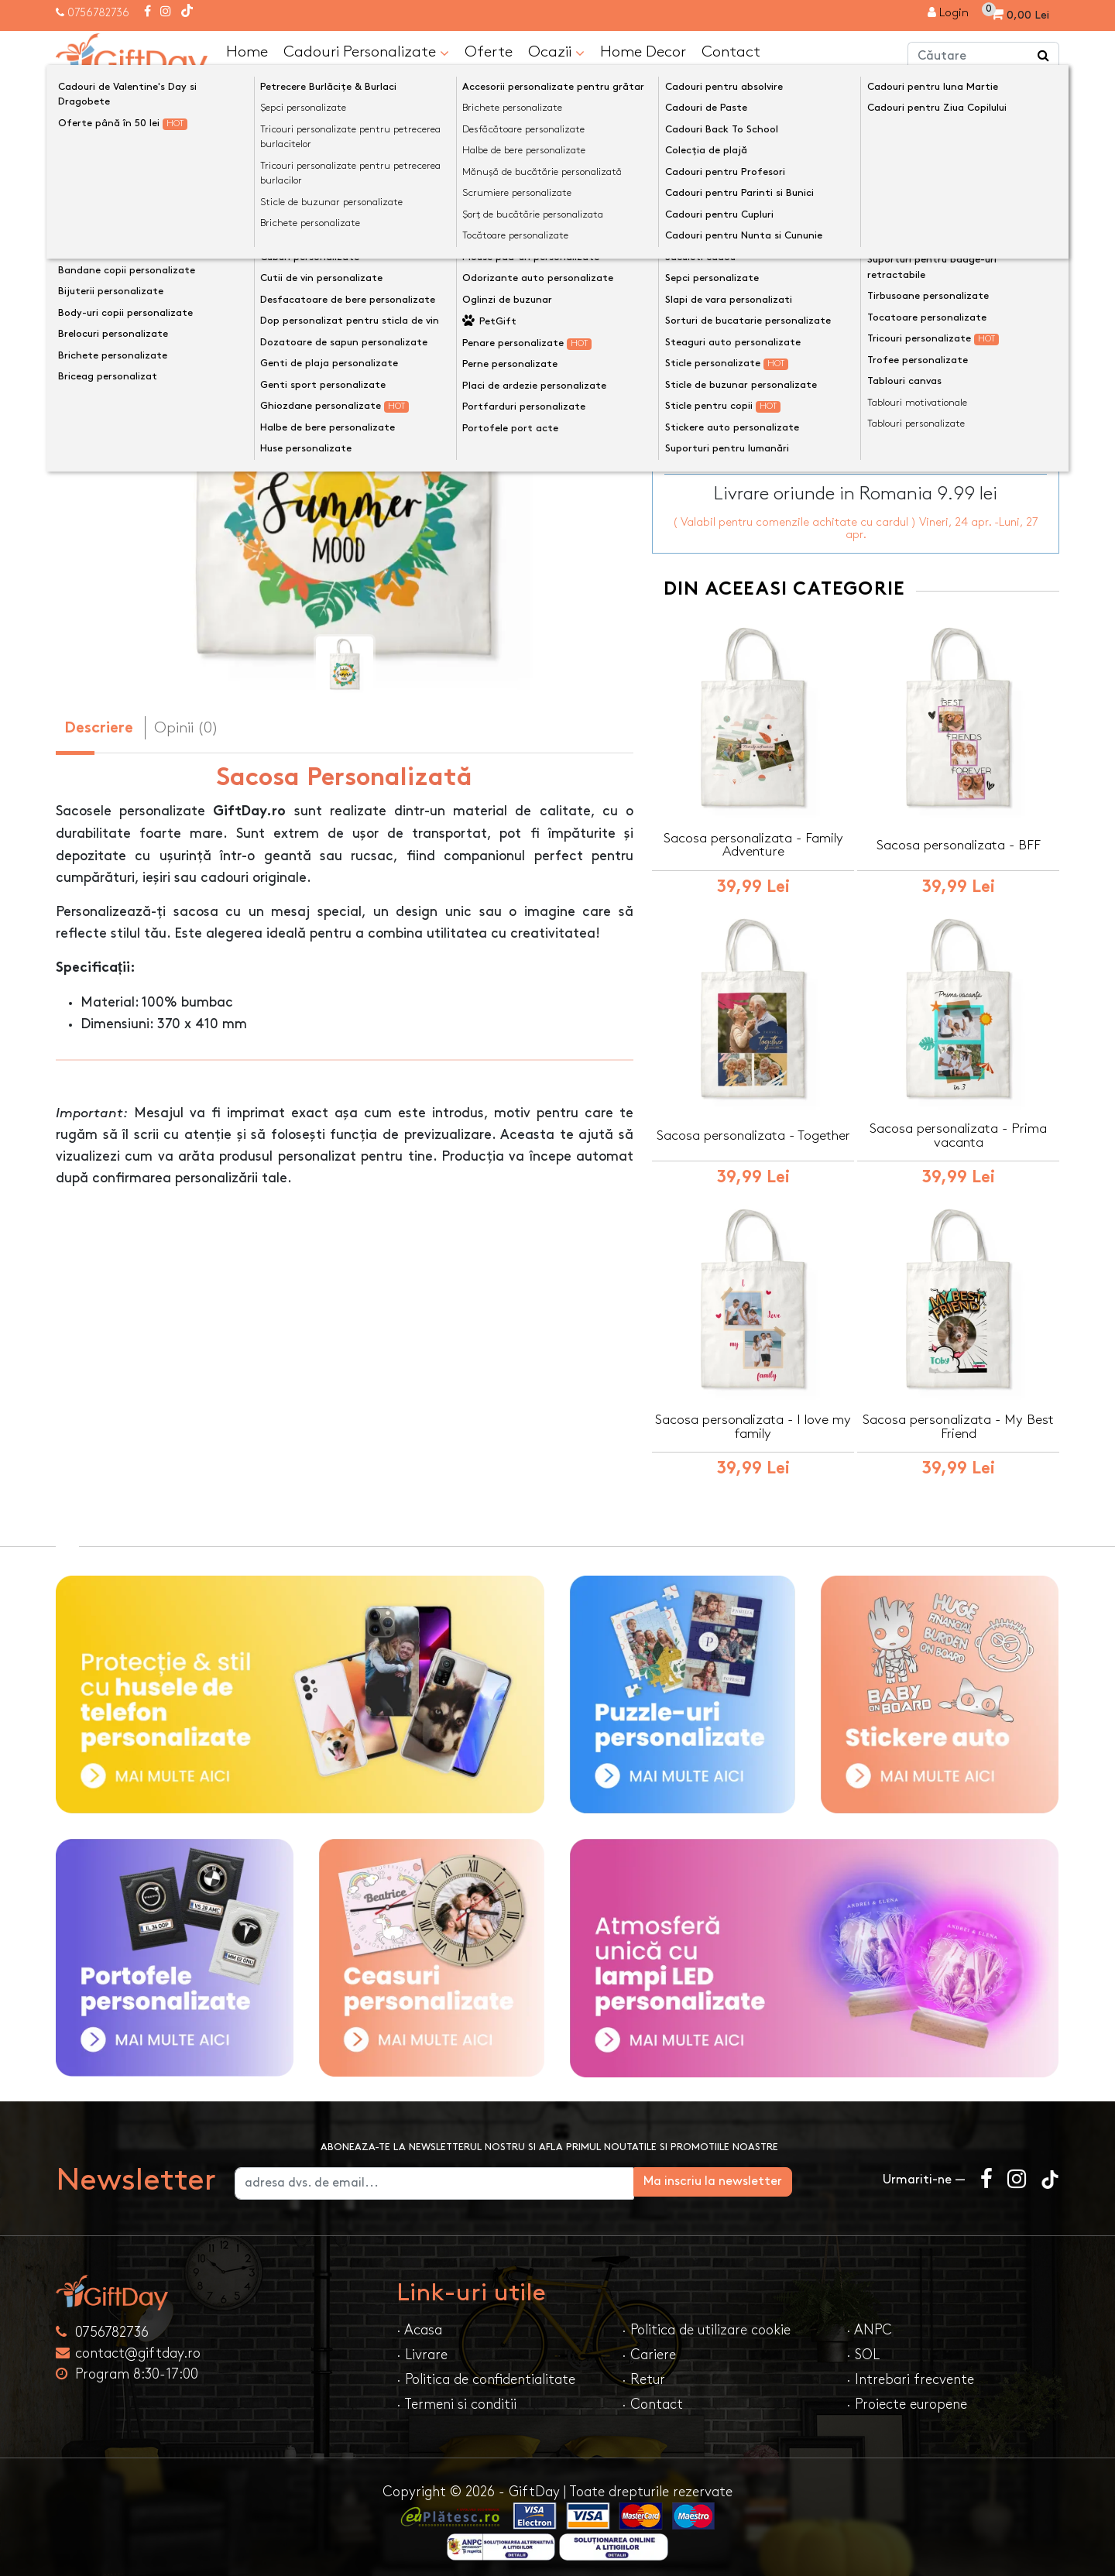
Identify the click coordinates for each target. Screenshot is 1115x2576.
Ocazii (556, 52)
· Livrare (422, 2347)
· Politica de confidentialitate (485, 2372)
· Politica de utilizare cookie (706, 2322)
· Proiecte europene (906, 2396)
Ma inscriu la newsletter (784, 2174)
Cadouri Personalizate (366, 52)
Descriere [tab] (98, 728)
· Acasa (419, 2322)
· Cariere (649, 2347)
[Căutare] (1043, 56)
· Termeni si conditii (456, 2396)
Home (247, 51)
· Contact (652, 2396)
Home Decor (643, 51)
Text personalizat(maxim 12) (750, 246)
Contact (731, 51)
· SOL (863, 2347)
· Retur (643, 2372)
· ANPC (869, 2322)
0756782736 (98, 13)
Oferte (489, 51)
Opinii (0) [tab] (186, 727)
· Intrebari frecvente (910, 2372)
